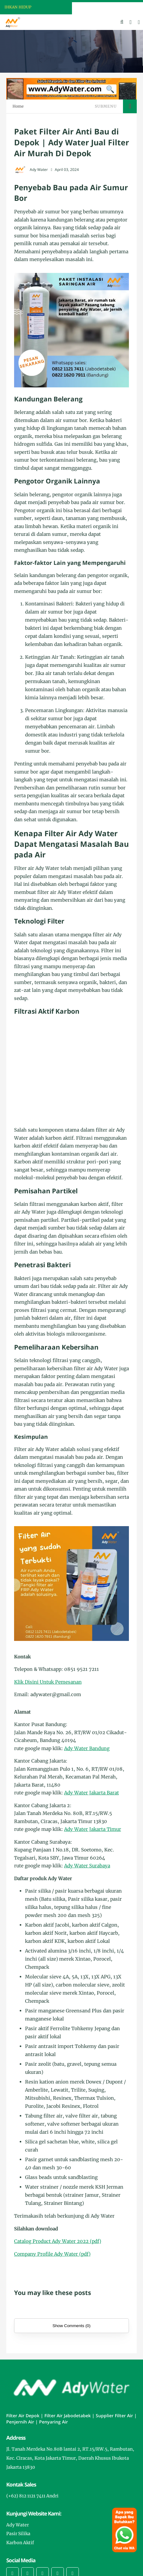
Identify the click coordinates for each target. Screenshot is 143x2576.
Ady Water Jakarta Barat (91, 1793)
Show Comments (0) (71, 2325)
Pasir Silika (18, 2533)
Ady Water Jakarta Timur (92, 1829)
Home (18, 106)
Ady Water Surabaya (87, 1866)
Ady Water (17, 2525)
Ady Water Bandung (87, 1748)
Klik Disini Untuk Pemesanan (48, 1682)
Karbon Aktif (20, 2542)
